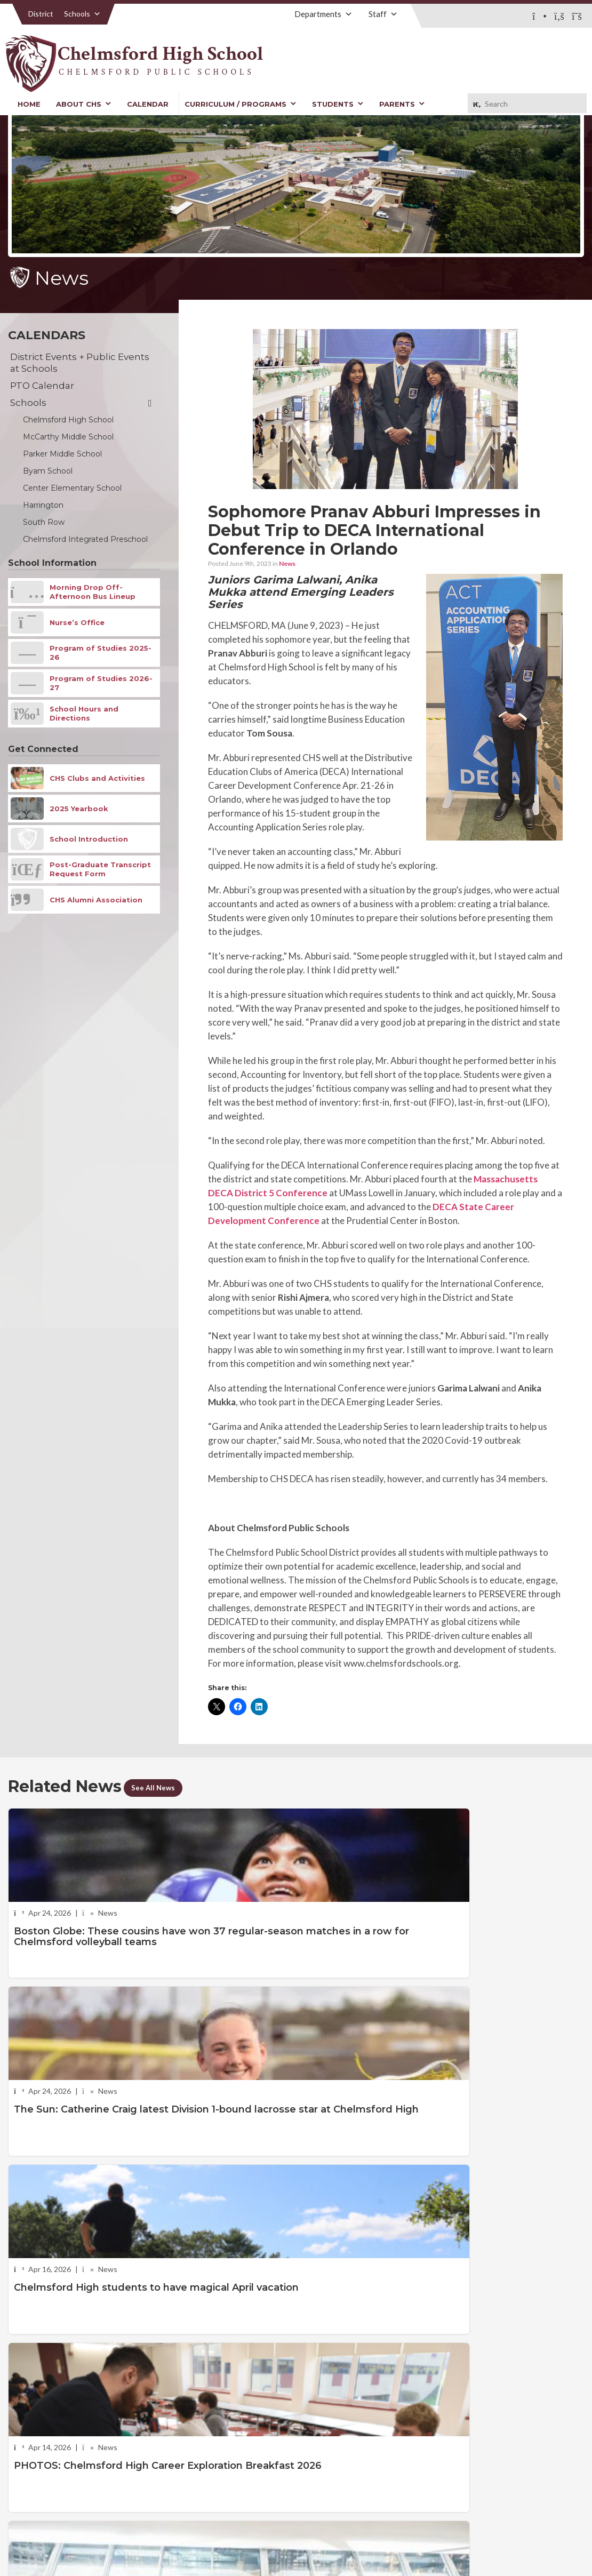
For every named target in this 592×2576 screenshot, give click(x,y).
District (40, 13)
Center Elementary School (72, 488)
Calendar (148, 104)
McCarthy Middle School (68, 437)
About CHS (83, 104)
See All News (159, 1787)
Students (338, 104)
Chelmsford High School (68, 420)
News (287, 563)
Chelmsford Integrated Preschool (85, 539)
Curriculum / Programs (241, 104)
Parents (402, 104)
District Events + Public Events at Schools (79, 362)
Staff (383, 14)
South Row (44, 522)
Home (29, 104)
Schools (82, 13)
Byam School (48, 471)
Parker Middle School (62, 454)
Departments (323, 14)
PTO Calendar (42, 385)
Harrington (43, 505)
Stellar (525, 2531)
